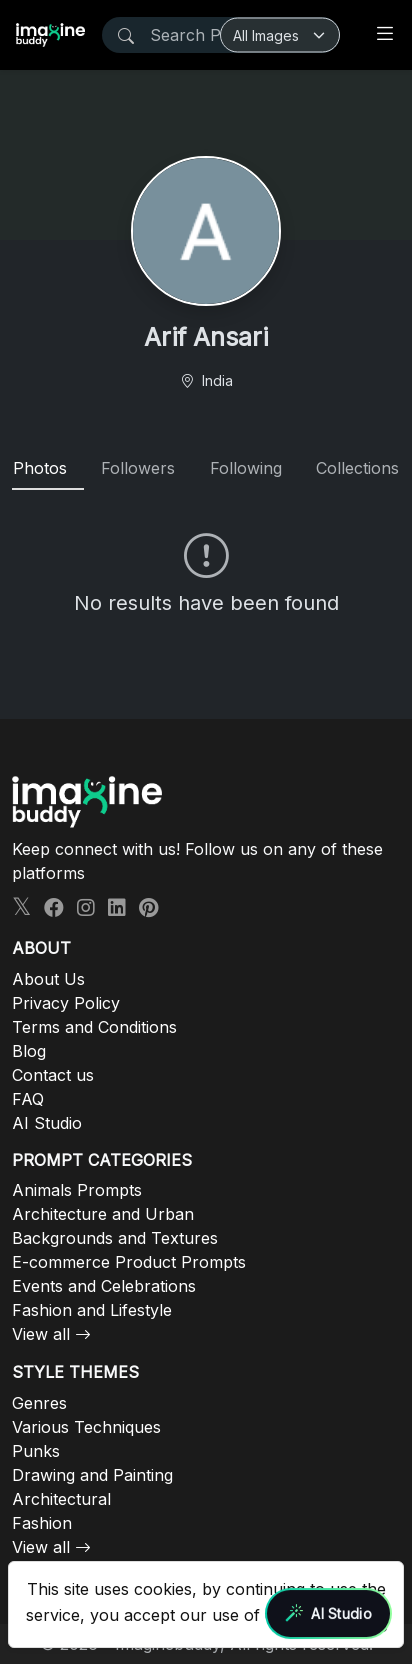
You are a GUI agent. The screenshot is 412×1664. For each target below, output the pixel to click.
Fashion (42, 1523)
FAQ (28, 1099)
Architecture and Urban (103, 1214)
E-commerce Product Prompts (129, 1262)
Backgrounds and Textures (115, 1238)
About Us (48, 979)
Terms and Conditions (94, 1027)
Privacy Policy (66, 1003)
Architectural (61, 1499)
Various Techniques (86, 1427)
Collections (357, 468)
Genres (39, 1403)
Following (246, 468)
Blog (29, 1051)
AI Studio (47, 1123)
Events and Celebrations (104, 1286)
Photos (40, 468)
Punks (36, 1451)
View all (41, 1334)
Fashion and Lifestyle (92, 1310)
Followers (138, 468)
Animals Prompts (77, 1190)
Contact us (53, 1075)
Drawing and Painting (92, 1475)
